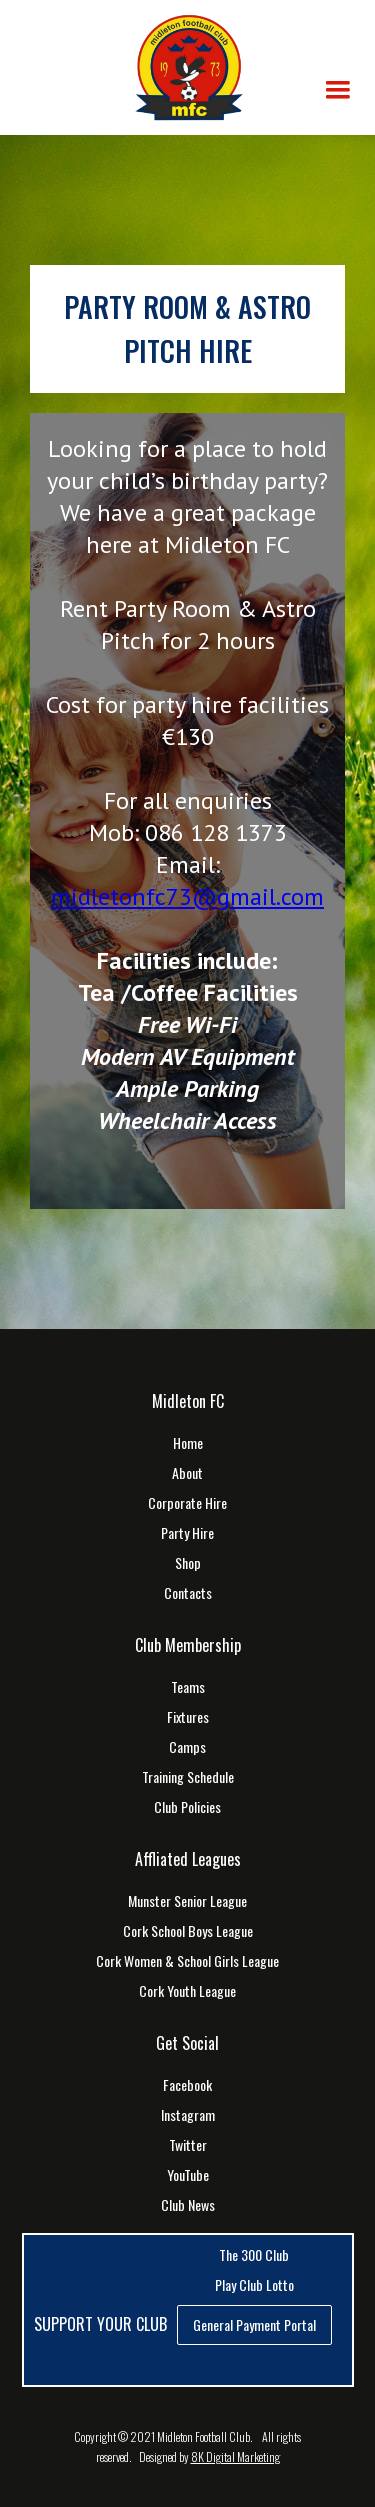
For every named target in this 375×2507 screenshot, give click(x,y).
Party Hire (187, 1533)
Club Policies (187, 1807)
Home (188, 1443)
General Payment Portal (254, 2324)
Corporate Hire (187, 1503)
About (187, 1473)
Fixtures (188, 1717)
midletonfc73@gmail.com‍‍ (187, 896)
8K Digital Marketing (235, 2456)
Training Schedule (188, 1777)
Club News (188, 2205)
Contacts (188, 1593)
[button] (338, 90)
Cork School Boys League (188, 1931)
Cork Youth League (187, 1991)
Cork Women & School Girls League (187, 1961)
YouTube (188, 2175)
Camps (187, 1747)
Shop (188, 1563)
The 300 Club (254, 2255)
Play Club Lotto (254, 2285)
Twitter (188, 2145)
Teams (188, 1687)
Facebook (187, 2085)
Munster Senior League (187, 1901)
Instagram (188, 2115)
